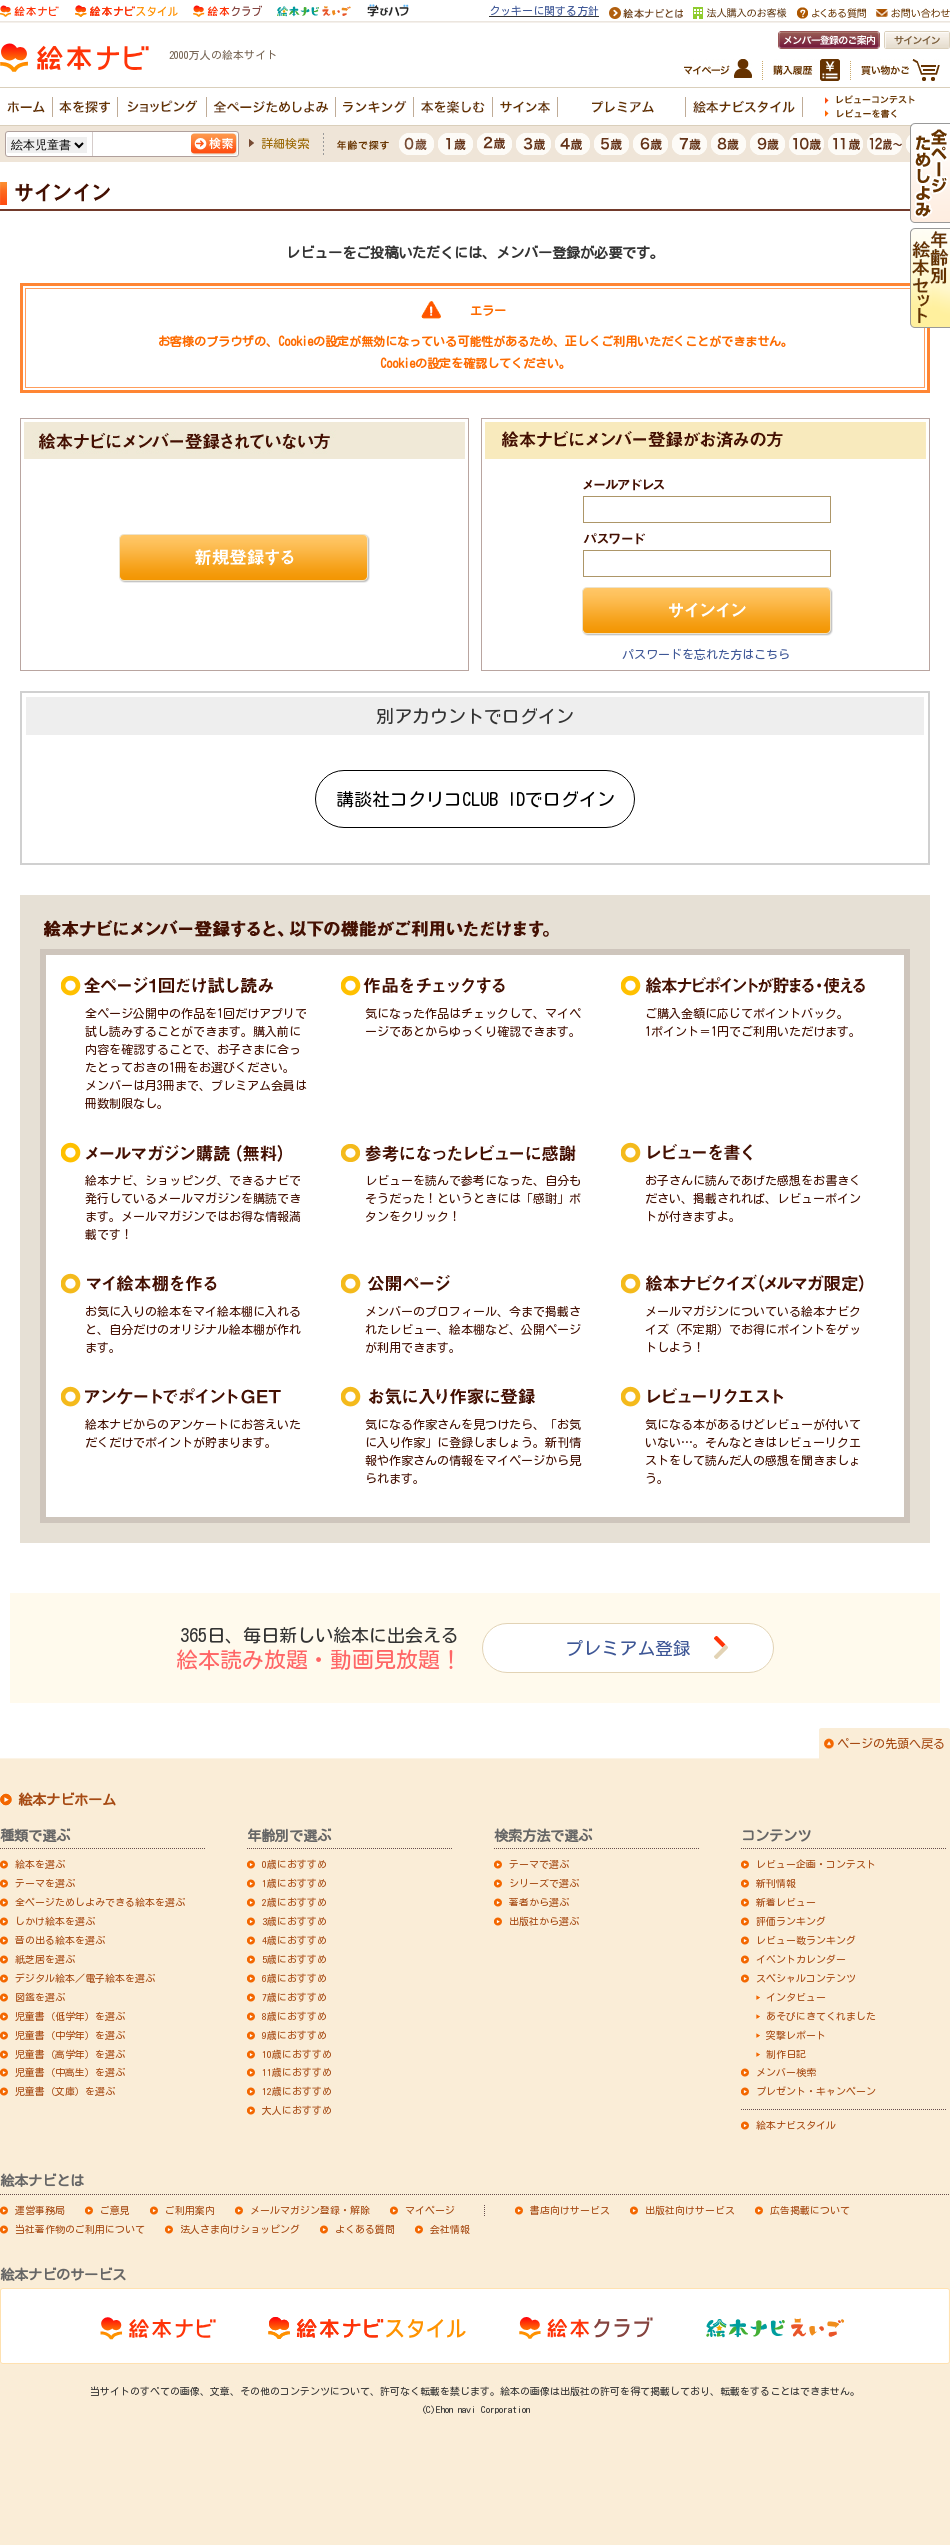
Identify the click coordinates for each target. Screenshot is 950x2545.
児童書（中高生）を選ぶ (70, 2072)
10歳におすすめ (297, 2054)
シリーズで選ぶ (544, 1883)
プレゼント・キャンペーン (816, 2091)
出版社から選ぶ (544, 1921)
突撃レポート (796, 2035)
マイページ (430, 2210)
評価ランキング (791, 1921)
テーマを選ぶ (45, 1883)
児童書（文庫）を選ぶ (65, 2091)
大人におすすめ (297, 2110)
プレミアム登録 (628, 1648)
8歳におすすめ (294, 2016)
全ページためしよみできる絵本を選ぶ (100, 1902)
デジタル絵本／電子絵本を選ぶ (85, 1978)
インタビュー (796, 1997)
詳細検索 (285, 143)
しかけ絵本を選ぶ (55, 1921)
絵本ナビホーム (67, 1800)
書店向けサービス (570, 2210)
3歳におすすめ (294, 1921)
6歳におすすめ (294, 1978)
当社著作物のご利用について (80, 2229)
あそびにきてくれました (821, 2016)
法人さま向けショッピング (240, 2229)
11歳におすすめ (297, 2072)
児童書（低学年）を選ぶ (70, 2016)
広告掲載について (810, 2210)
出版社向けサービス (690, 2210)
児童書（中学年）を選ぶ (70, 2035)
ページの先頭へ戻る (891, 1743)
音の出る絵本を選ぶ (60, 1940)
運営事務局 (40, 2210)
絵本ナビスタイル (796, 2125)
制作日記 (786, 2054)
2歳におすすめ (294, 1902)
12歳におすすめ (297, 2091)
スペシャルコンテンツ (806, 1978)
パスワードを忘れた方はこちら (706, 654)
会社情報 (450, 2229)
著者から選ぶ (539, 1902)
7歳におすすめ (294, 1997)
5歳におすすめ (294, 1959)
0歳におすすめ (294, 1864)
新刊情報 (776, 1883)
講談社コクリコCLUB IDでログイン (475, 799)
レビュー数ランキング (806, 1940)
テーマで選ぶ (539, 1864)
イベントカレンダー (801, 1959)
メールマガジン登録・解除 (310, 2210)
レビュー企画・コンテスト (816, 1864)
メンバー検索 (786, 2072)
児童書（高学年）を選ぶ (70, 2054)
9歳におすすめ (294, 2035)
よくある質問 (365, 2229)
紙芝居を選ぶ (45, 1959)
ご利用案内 (190, 2210)
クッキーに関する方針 (544, 10)
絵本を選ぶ (40, 1864)
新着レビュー (786, 1902)
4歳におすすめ (294, 1940)
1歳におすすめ (294, 1883)
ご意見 (115, 2210)
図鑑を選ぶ (40, 1997)
